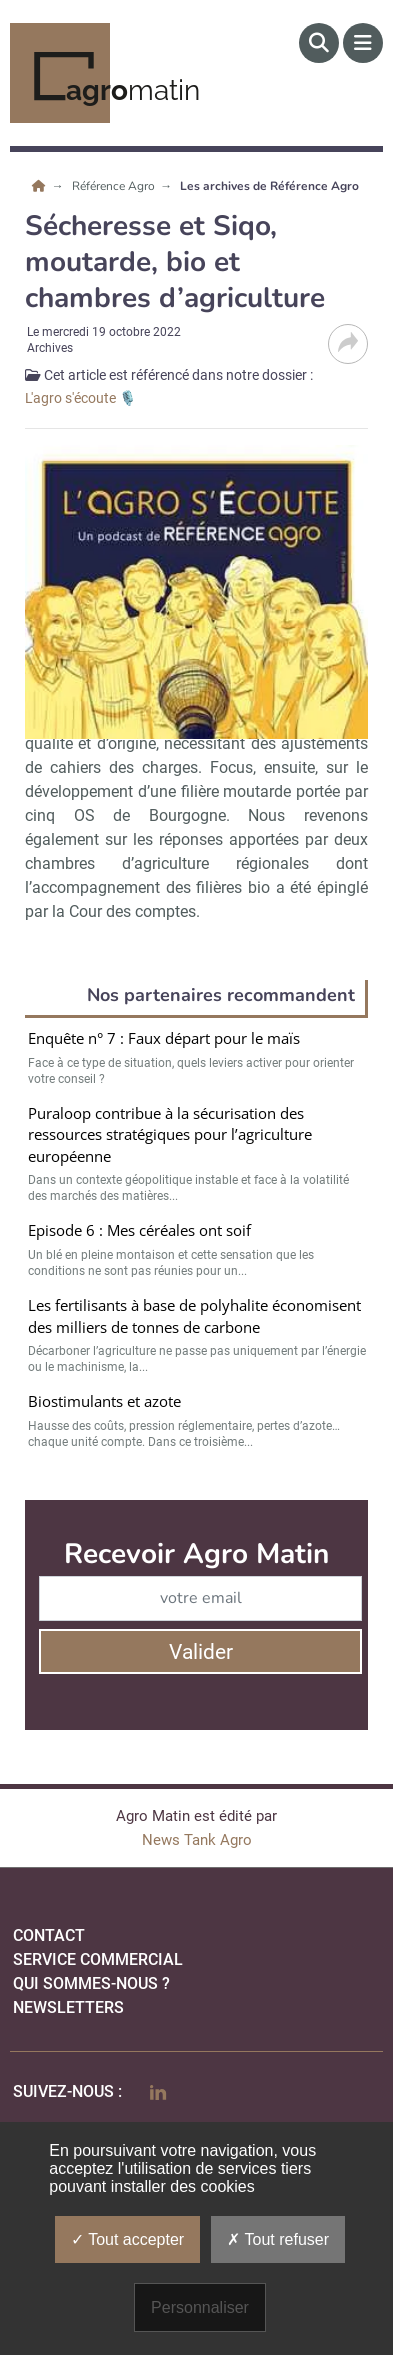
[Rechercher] (319, 43)
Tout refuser (278, 2239)
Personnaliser (200, 2307)
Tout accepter (127, 2239)
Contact (49, 1935)
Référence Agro (115, 186)
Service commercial (98, 1959)
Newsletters (68, 2007)
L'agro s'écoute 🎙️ (80, 398)
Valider (201, 1652)
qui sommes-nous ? (91, 1983)
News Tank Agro (197, 1840)
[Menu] (363, 43)
